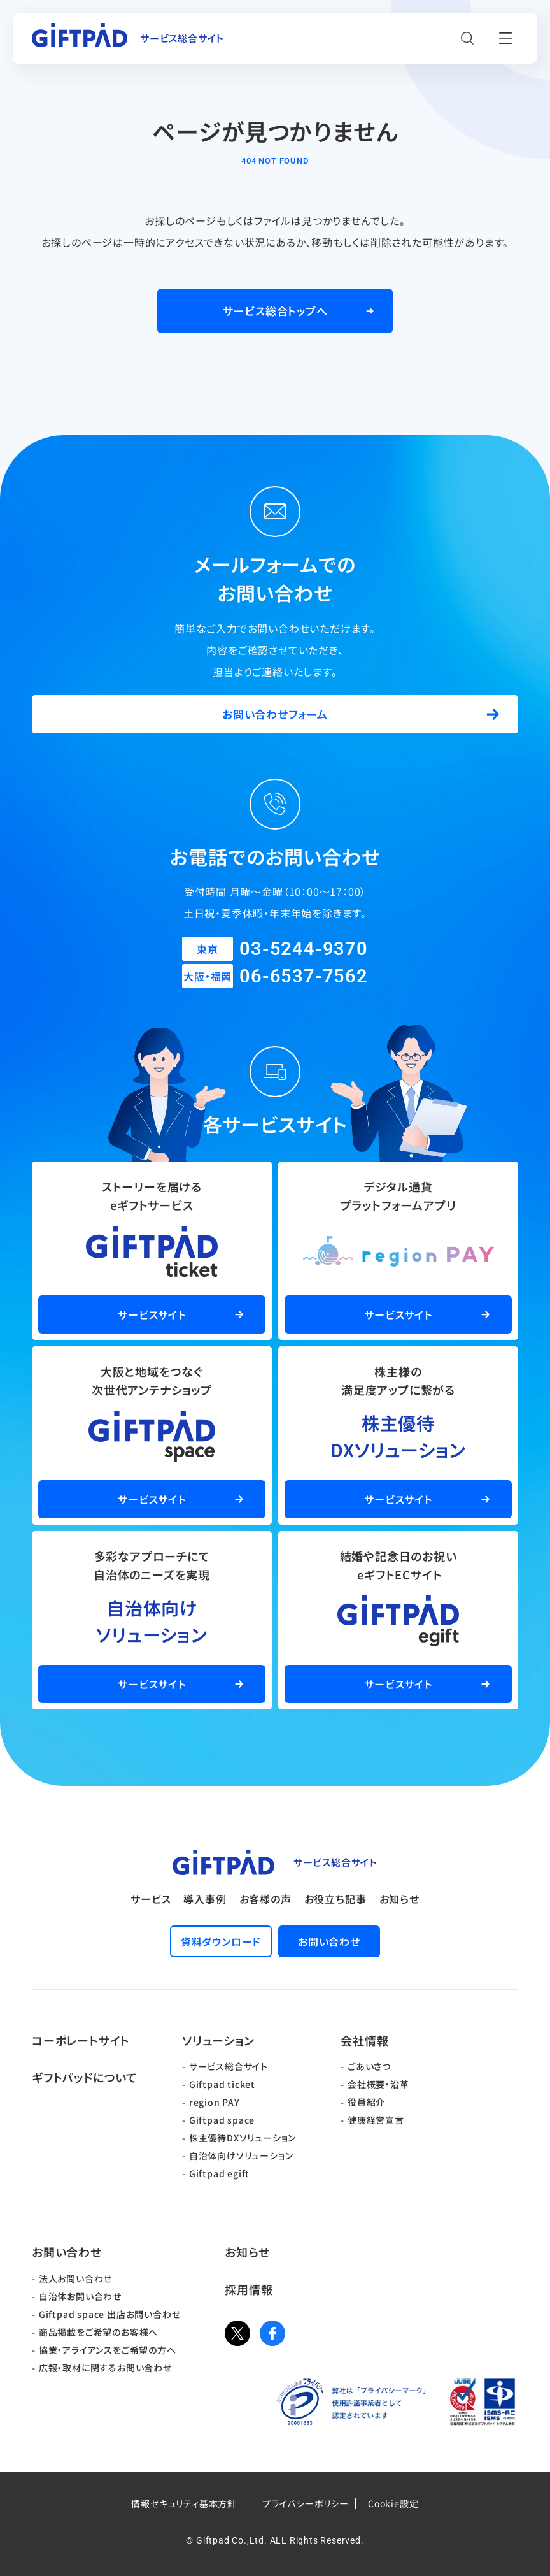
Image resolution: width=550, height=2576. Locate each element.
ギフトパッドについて (85, 2077)
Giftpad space (222, 2119)
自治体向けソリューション (241, 2155)
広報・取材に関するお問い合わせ (105, 2367)
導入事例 (204, 1898)
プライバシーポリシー (305, 2503)
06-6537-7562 (303, 976)
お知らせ (399, 1898)
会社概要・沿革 (378, 2084)
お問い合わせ (67, 2251)
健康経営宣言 (376, 2119)
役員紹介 (366, 2102)
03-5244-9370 (303, 949)
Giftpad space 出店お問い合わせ (110, 2314)
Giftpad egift (219, 2173)
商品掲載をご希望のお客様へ (98, 2332)
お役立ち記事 (335, 1898)
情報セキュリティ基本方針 (184, 2503)
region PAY (214, 2102)
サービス (150, 1898)
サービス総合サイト (228, 2066)
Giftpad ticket (222, 2084)
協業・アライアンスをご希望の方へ (107, 2349)
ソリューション (218, 2040)
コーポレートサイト (81, 2040)
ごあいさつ (369, 2066)
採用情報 (248, 2289)
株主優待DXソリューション (242, 2137)
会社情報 (364, 2040)
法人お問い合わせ (75, 2278)
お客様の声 (265, 1898)
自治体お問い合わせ (80, 2296)
